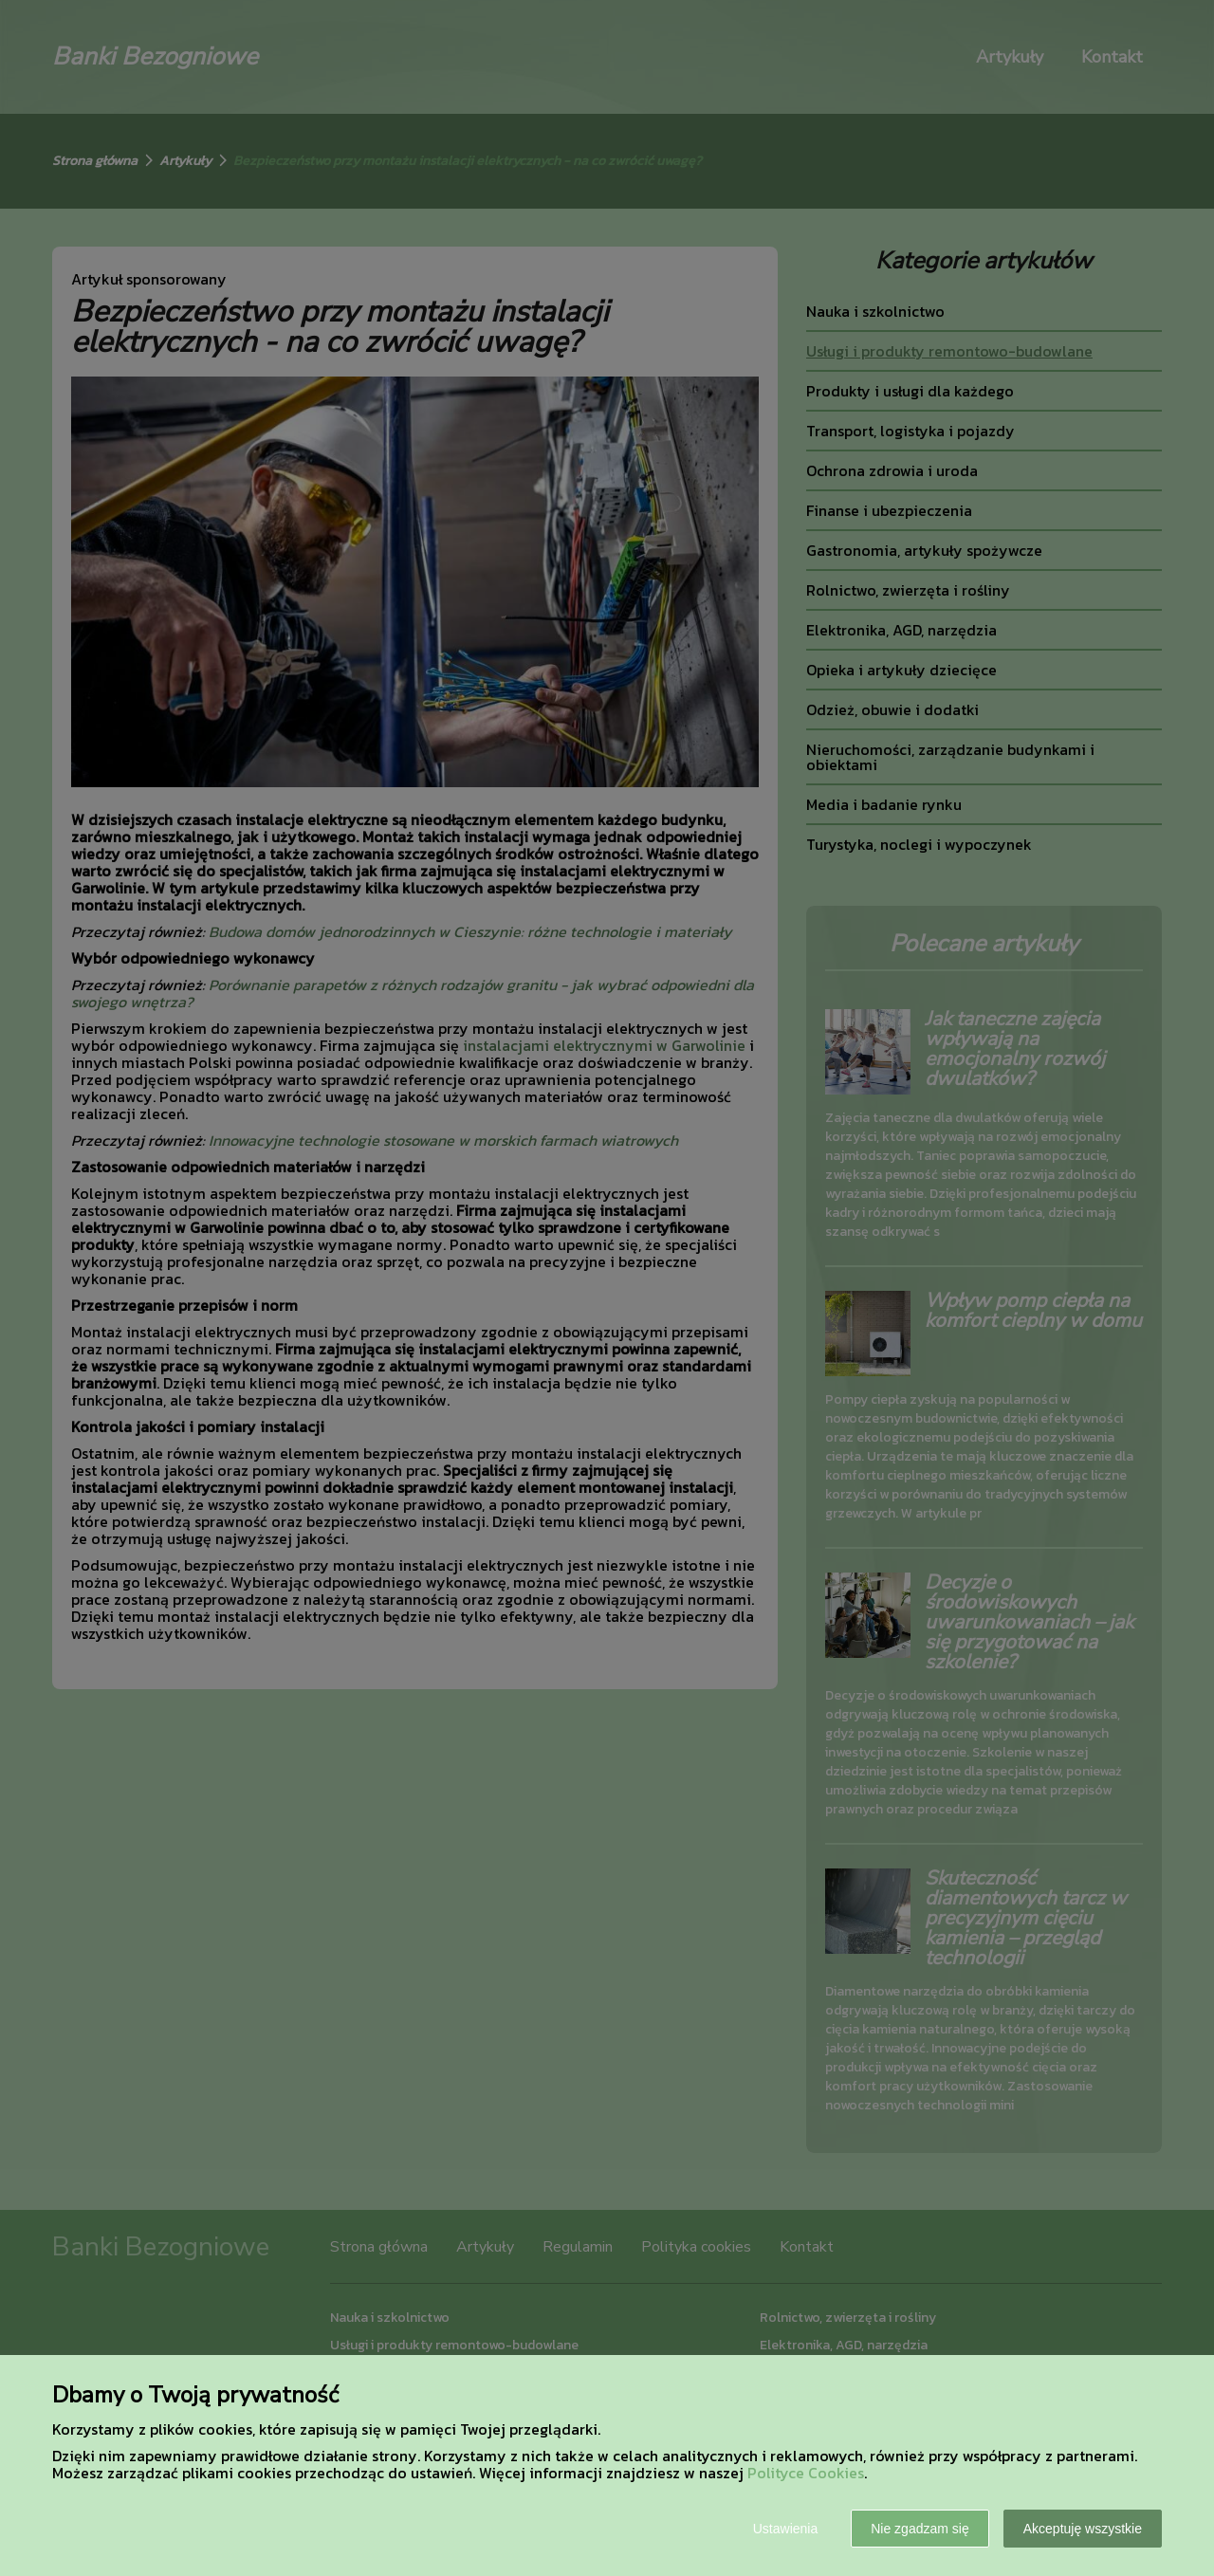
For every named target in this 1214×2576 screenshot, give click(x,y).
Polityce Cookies (805, 2472)
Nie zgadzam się (920, 2528)
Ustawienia (785, 2528)
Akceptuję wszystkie (1082, 2528)
